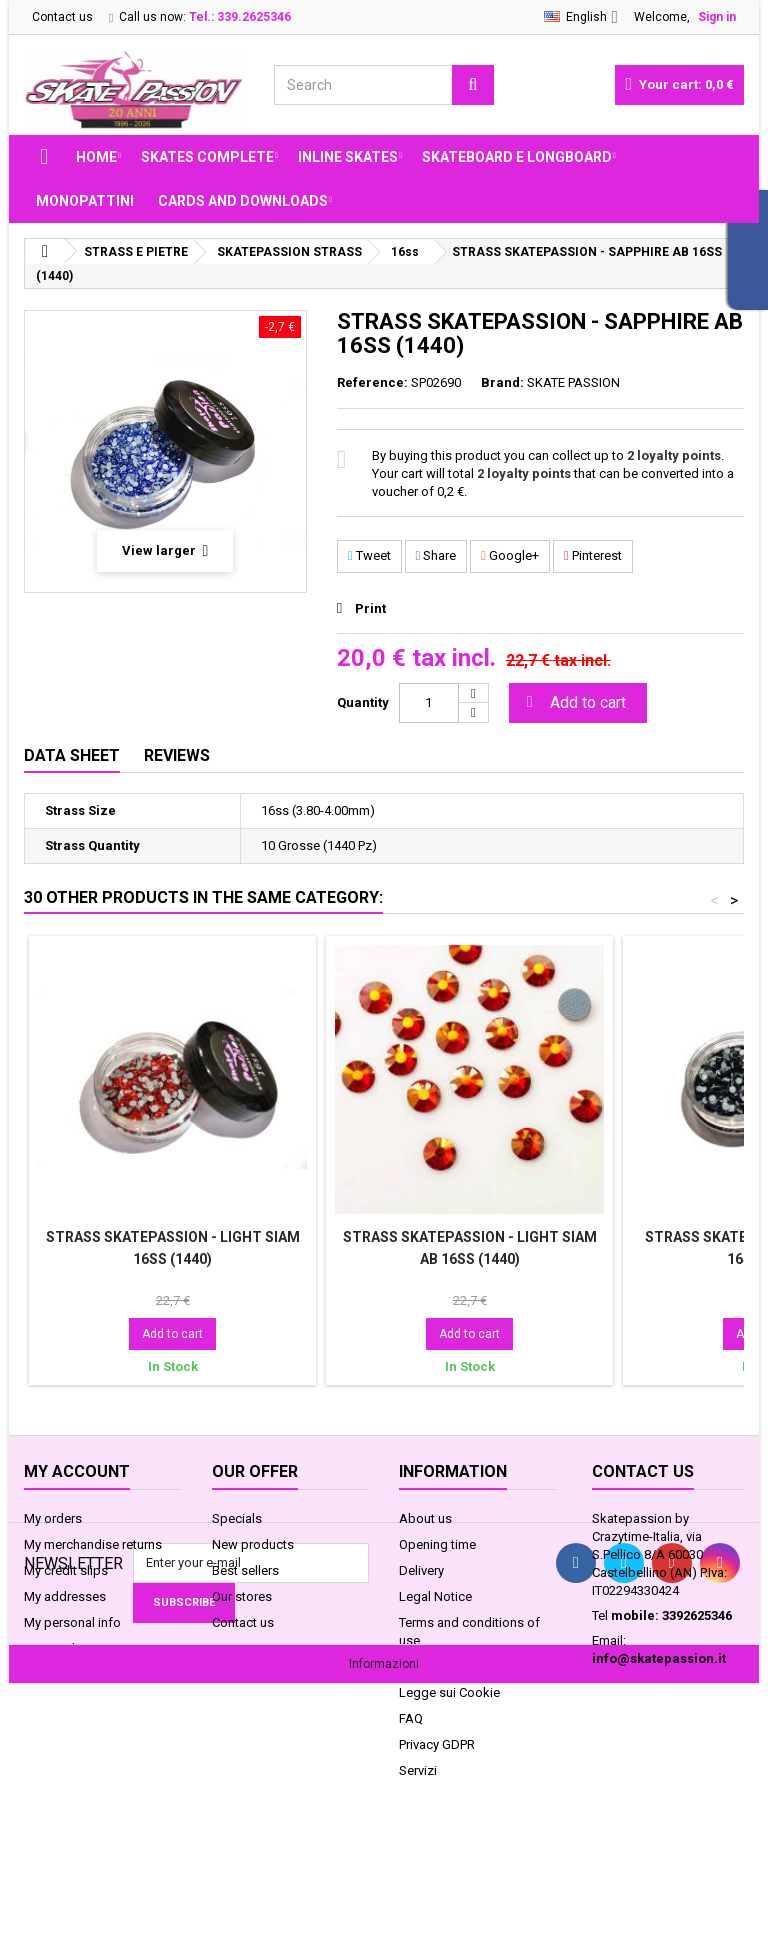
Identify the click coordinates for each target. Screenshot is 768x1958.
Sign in (717, 17)
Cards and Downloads (243, 201)
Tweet (369, 555)
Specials (237, 1518)
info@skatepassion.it (659, 1658)
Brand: (502, 382)
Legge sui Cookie (449, 1692)
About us (425, 1518)
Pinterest (593, 555)
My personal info (72, 1622)
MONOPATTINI (85, 201)
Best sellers (245, 1570)
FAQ (411, 1718)
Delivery (421, 1570)
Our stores (242, 1596)
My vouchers (60, 1648)
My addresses (65, 1596)
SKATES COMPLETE (207, 157)
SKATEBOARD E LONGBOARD (517, 157)
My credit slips (66, 1570)
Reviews (177, 755)
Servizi (418, 1770)
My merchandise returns (93, 1544)
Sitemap (236, 1648)
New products (253, 1544)
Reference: (372, 382)
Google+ (510, 555)
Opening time (437, 1544)
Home (96, 157)
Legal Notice (435, 1596)
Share (436, 555)
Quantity (363, 702)
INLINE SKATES (348, 157)
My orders (53, 1518)
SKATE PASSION (573, 382)
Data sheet (72, 755)
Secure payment (445, 1666)
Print (370, 608)
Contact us (62, 17)
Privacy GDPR (437, 1744)
